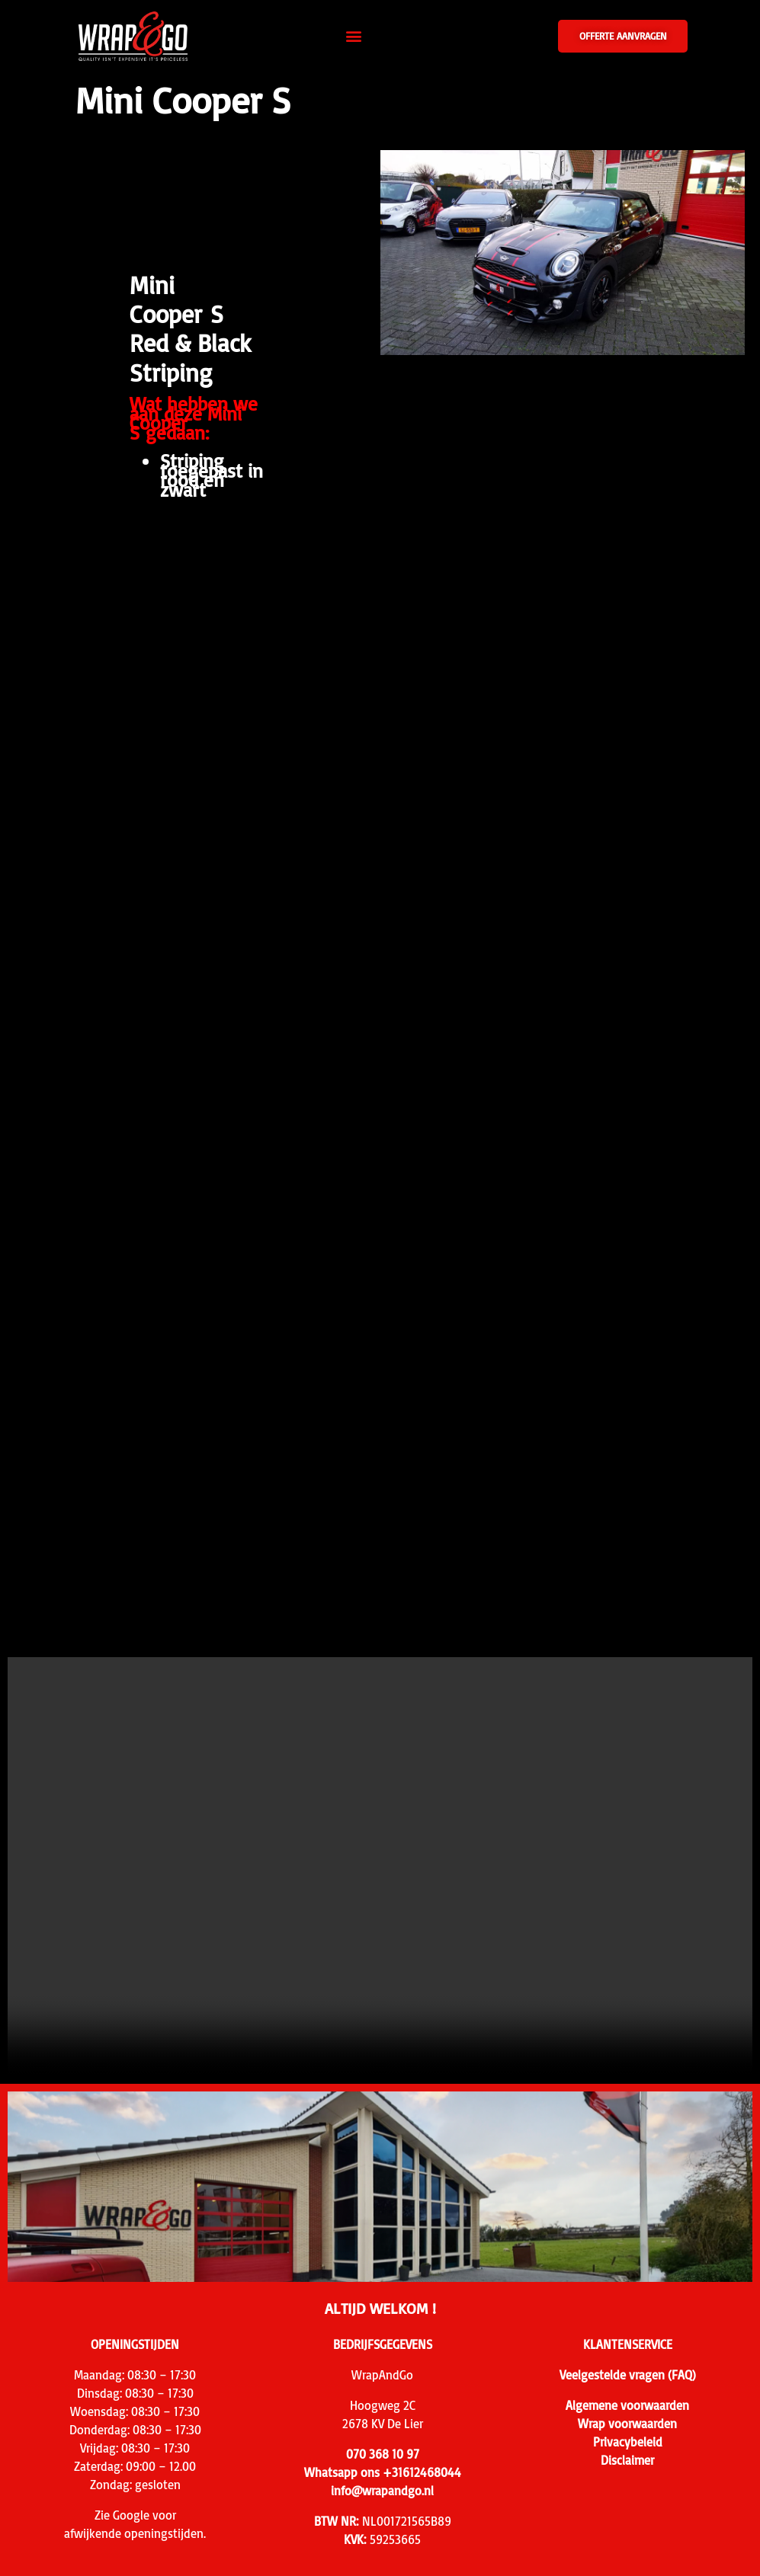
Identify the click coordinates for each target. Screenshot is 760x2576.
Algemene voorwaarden (627, 2405)
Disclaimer (627, 2460)
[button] (353, 36)
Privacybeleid (627, 2442)
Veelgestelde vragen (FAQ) (628, 2374)
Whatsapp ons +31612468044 (382, 2472)
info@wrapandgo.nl (382, 2490)
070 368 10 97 (382, 2454)
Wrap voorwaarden (627, 2423)
